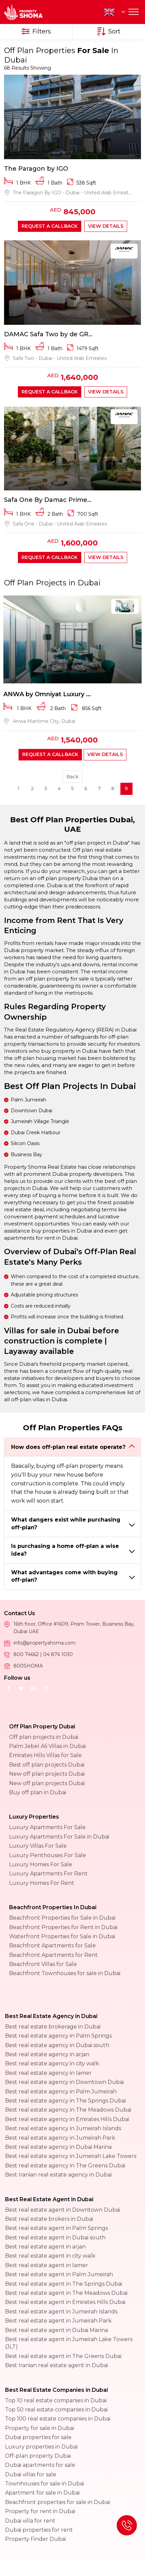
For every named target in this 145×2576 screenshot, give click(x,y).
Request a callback (50, 226)
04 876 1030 (58, 1654)
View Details (105, 226)
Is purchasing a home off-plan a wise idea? (65, 1550)
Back (72, 777)
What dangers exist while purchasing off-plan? (65, 1523)
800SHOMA (28, 1666)
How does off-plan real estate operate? (68, 1447)
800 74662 (26, 1654)
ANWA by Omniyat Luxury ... (47, 694)
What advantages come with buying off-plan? (64, 1576)
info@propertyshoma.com (44, 1643)
